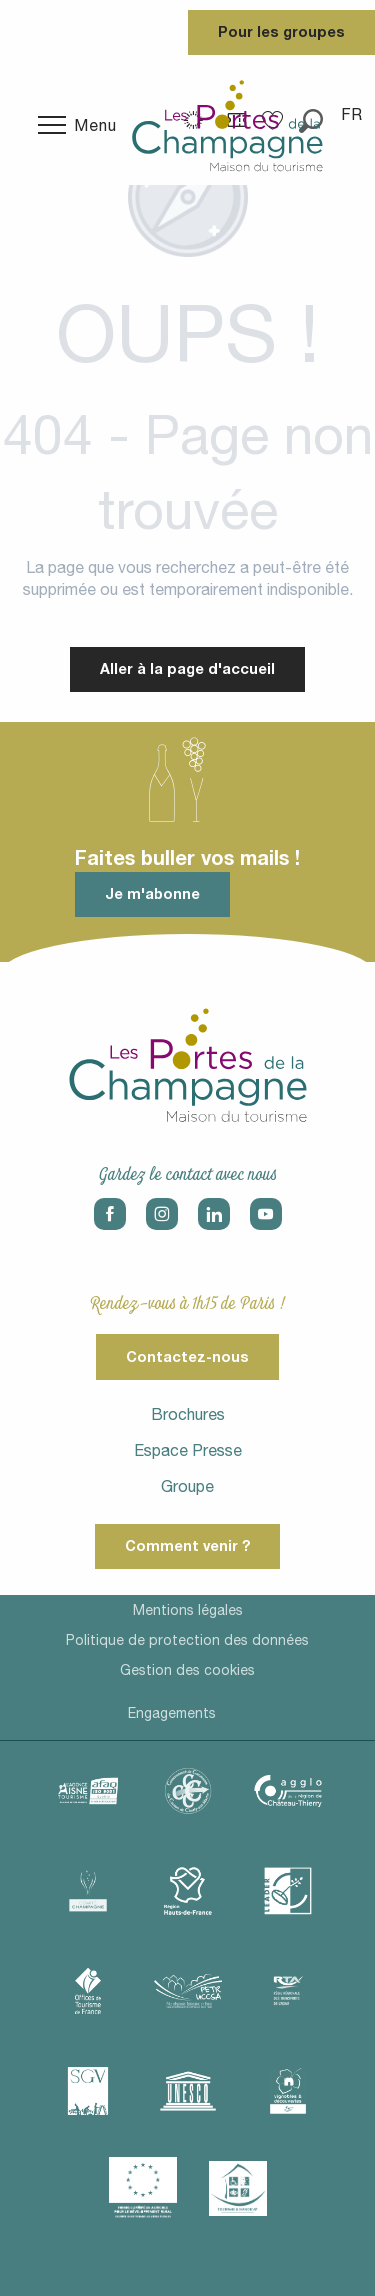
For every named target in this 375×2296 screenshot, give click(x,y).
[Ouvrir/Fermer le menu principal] (77, 125)
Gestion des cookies (187, 1670)
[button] (353, 114)
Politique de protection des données (187, 1640)
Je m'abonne (152, 893)
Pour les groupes (281, 31)
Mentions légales (188, 1610)
